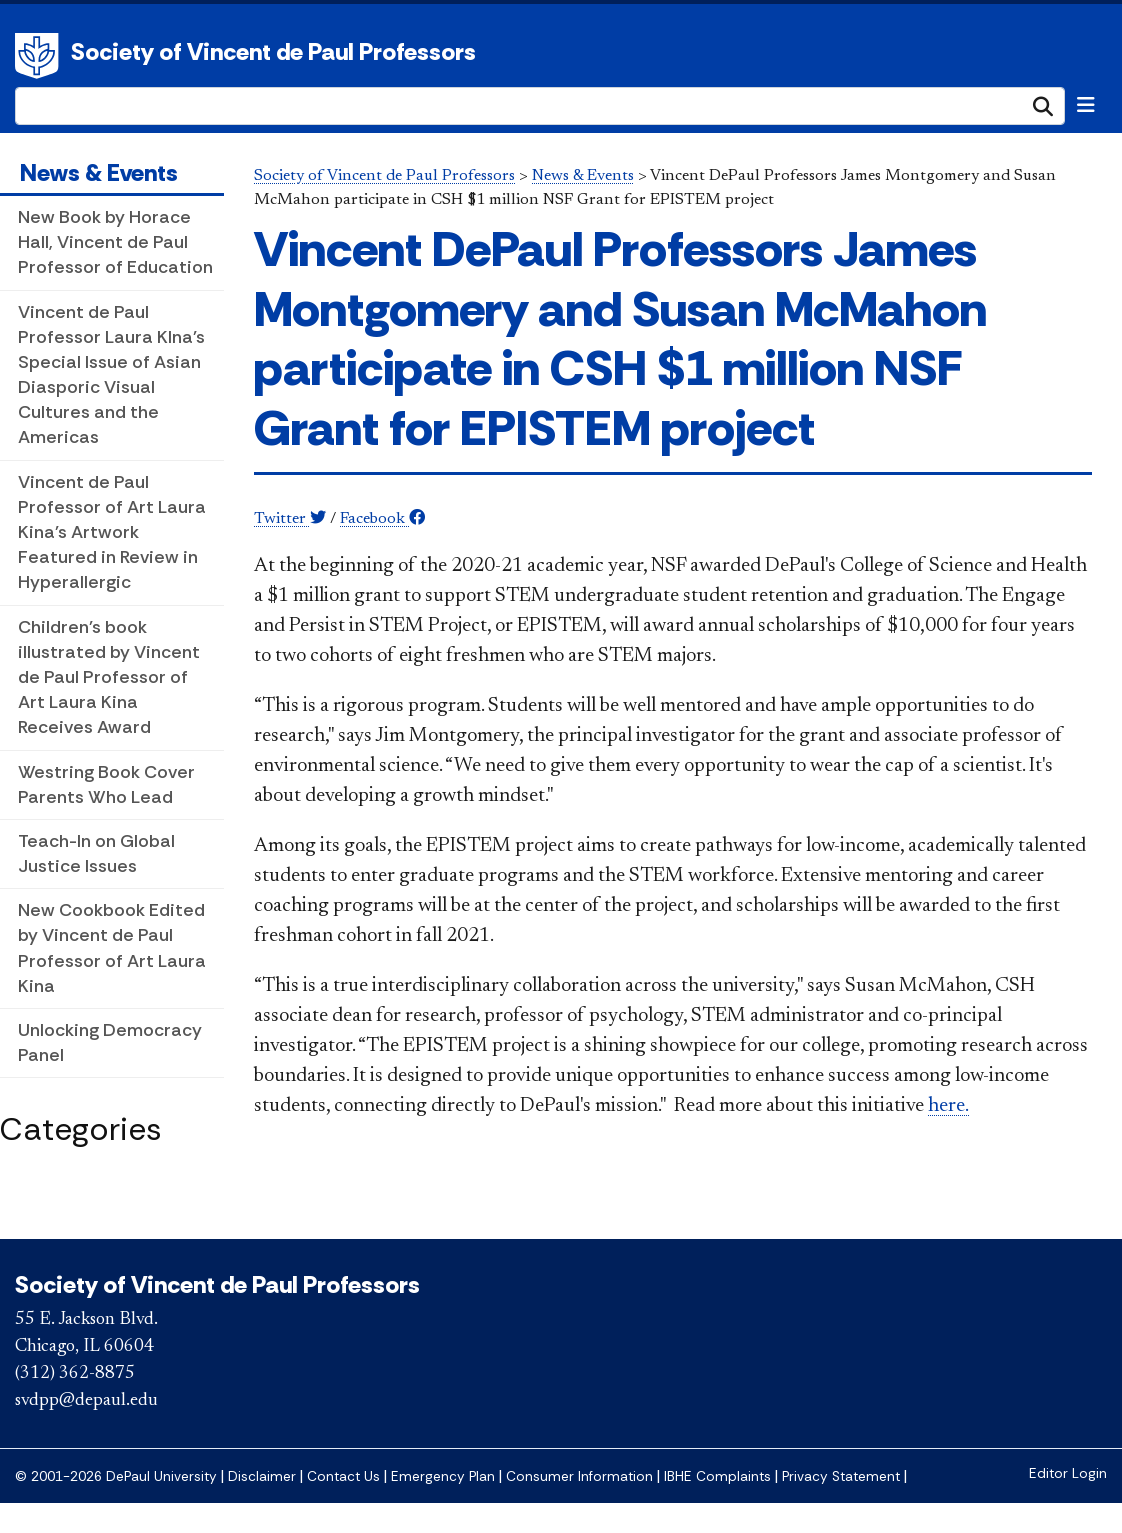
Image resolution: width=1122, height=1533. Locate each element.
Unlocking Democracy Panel (110, 1042)
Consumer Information (579, 1476)
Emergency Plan (443, 1476)
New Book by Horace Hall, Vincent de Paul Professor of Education (115, 242)
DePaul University (40, 56)
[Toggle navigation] (1086, 105)
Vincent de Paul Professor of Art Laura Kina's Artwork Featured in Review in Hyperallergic (112, 532)
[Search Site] (540, 106)
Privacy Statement (841, 1476)
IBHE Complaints (717, 1476)
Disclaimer (262, 1476)
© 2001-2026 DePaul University (116, 1476)
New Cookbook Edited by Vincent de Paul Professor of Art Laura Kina (112, 948)
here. (948, 1106)
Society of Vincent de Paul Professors (273, 51)
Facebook (382, 519)
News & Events (99, 172)
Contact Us (343, 1476)
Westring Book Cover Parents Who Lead (106, 784)
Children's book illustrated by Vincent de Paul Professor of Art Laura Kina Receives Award (109, 677)
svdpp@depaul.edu (86, 1401)
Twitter (290, 519)
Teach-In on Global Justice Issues (96, 853)
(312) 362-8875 (75, 1374)
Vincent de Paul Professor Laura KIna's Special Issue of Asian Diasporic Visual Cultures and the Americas (111, 375)
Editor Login (1068, 1473)
